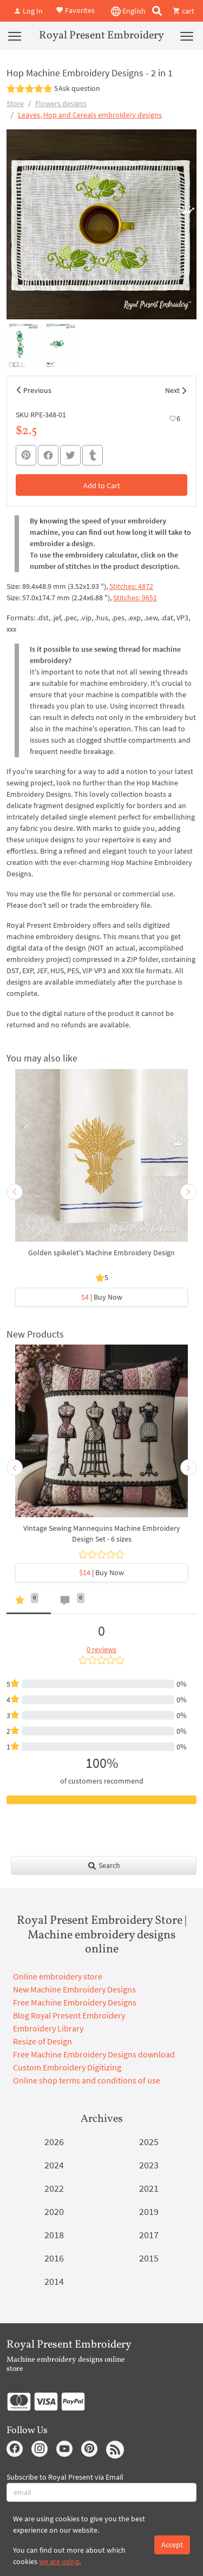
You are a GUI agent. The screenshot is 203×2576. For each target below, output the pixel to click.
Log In (28, 11)
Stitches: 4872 (131, 586)
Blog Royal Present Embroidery (69, 2015)
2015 (149, 2258)
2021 (149, 2188)
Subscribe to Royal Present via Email (64, 2477)
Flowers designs (61, 103)
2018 (54, 2234)
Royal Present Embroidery (101, 35)
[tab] (28, 1602)
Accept (172, 2544)
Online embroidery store (57, 1976)
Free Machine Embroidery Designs (74, 2002)
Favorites (75, 10)
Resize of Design (42, 2041)
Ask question (79, 88)
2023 (149, 2165)
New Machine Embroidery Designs (74, 1989)
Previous (37, 390)
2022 (54, 2188)
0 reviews (101, 1649)
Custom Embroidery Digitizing (67, 2067)
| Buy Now (101, 1297)
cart (183, 11)
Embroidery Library (48, 2028)
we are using (59, 2561)
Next (172, 390)
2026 (54, 2141)
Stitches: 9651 (135, 597)
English (128, 11)
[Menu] (14, 35)
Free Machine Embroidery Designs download (94, 2054)
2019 (149, 2211)
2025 (149, 2141)
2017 (149, 2234)
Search (103, 1865)
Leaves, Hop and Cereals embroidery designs (90, 115)
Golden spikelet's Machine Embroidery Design (101, 1252)
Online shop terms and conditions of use (86, 2080)
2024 (54, 2165)
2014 (54, 2281)
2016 (54, 2258)
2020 (54, 2211)
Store (15, 103)
